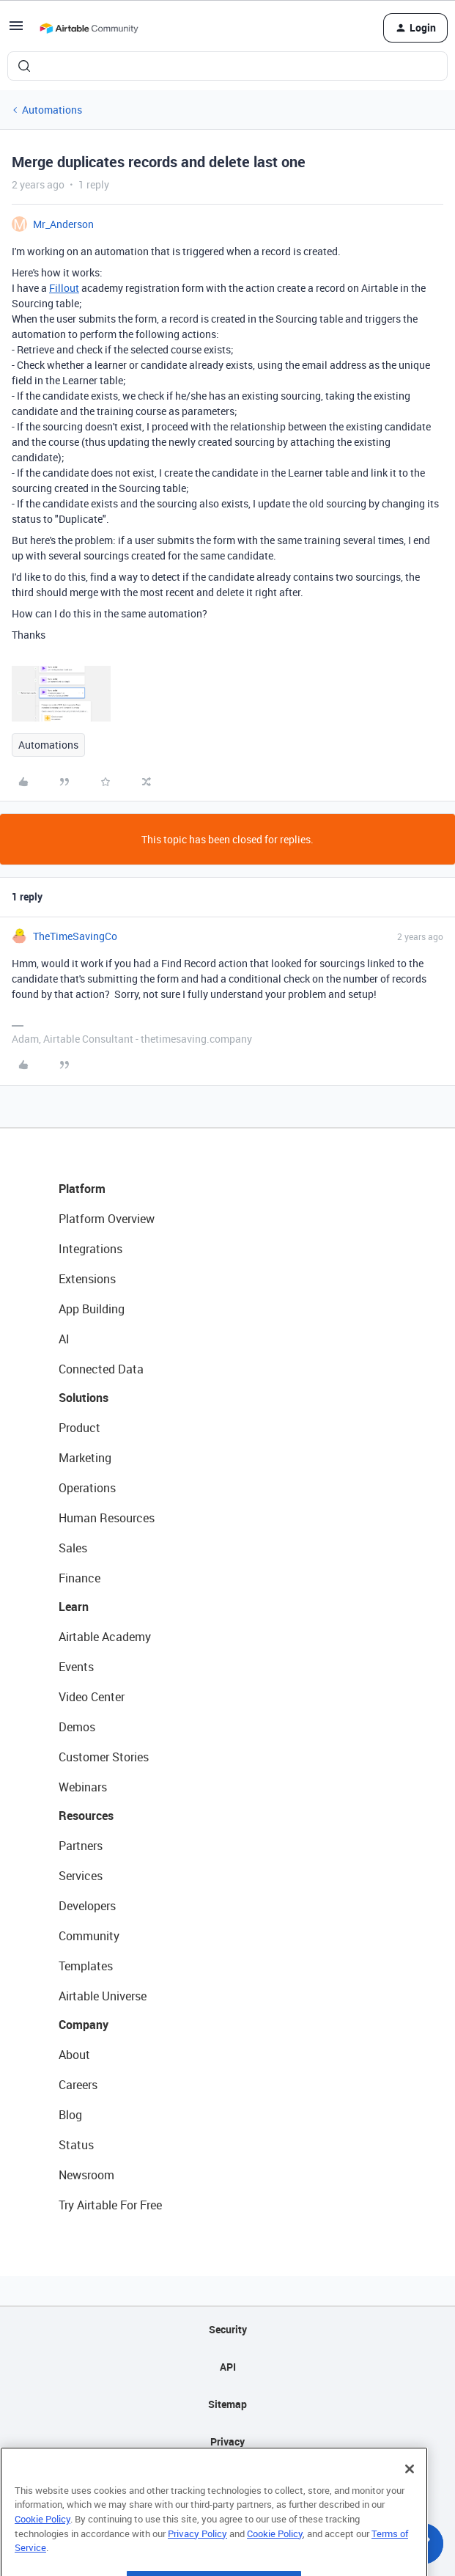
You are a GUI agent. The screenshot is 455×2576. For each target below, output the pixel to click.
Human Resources (107, 1518)
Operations (87, 1488)
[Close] (409, 2497)
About (74, 2055)
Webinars (83, 1787)
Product (79, 1428)
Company (83, 2025)
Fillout (64, 288)
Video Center (92, 1697)
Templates (86, 1966)
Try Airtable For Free (110, 2205)
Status (76, 2145)
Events (76, 1667)
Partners (81, 1846)
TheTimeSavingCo (75, 936)
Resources (86, 1816)
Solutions (83, 1398)
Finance (79, 1578)
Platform (82, 1189)
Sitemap (227, 2404)
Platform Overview (107, 1219)
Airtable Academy (105, 1637)
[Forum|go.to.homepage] (89, 28)
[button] (16, 30)
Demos (77, 1727)
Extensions (87, 1279)
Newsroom (86, 2175)
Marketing (85, 1458)
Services (81, 1876)
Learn (74, 1607)
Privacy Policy (197, 2561)
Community (89, 1936)
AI (64, 1339)
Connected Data (101, 1369)
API (228, 2367)
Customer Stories (104, 1757)
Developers (87, 1906)
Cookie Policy (42, 2547)
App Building (92, 1309)
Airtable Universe (103, 1996)
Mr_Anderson (63, 224)
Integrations (90, 1249)
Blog (70, 2115)
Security (228, 2329)
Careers (78, 2085)
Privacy (227, 2441)
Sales (73, 1548)
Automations (52, 110)
